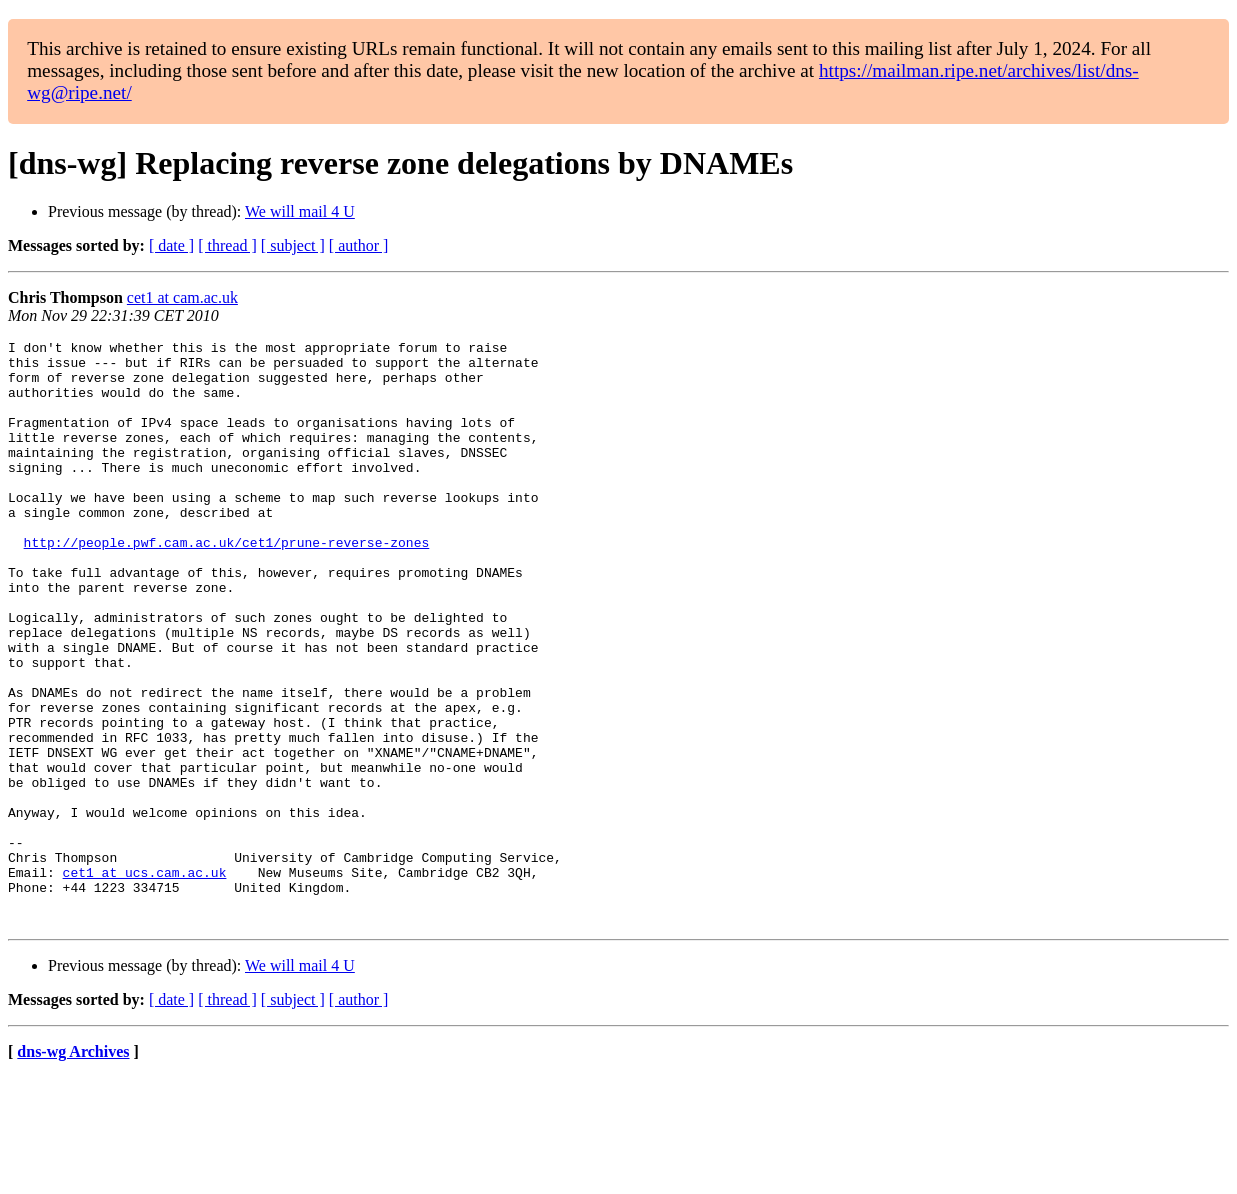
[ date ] (171, 245)
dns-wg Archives (73, 1168)
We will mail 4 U (300, 211)
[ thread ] (227, 245)
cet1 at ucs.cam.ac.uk (145, 980)
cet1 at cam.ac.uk (182, 297)
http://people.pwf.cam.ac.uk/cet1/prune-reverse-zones (227, 584)
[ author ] (359, 245)
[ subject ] (293, 245)
